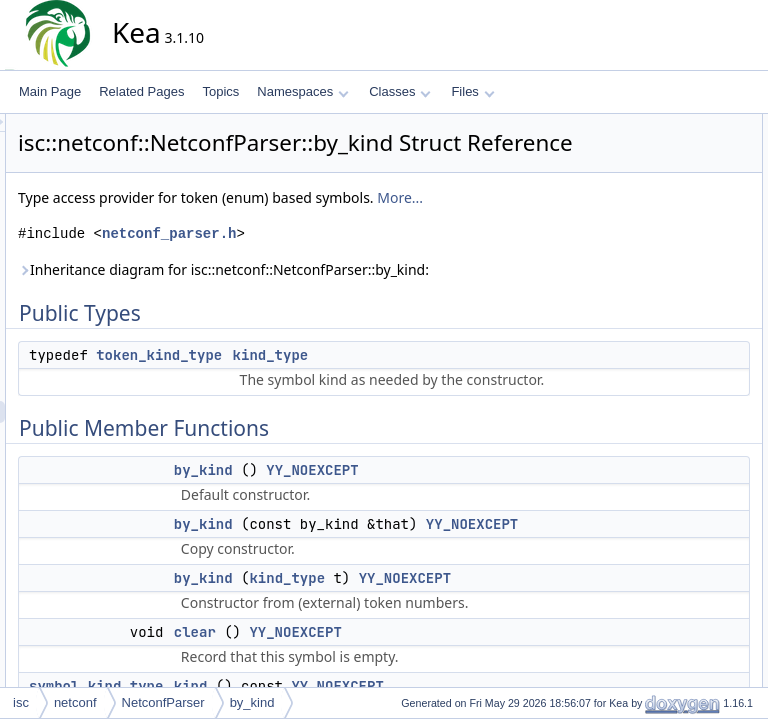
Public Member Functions (682, 169)
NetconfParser (163, 702)
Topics (220, 91)
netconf (75, 702)
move (645, 301)
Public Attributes (658, 345)
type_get (654, 323)
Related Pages (141, 91)
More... (221, 247)
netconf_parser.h (349, 283)
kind (642, 279)
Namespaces (302, 91)
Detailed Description (668, 389)
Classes (400, 91)
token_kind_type (339, 427)
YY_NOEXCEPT (492, 586)
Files (472, 91)
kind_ (645, 367)
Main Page (50, 91)
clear (644, 257)
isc (21, 702)
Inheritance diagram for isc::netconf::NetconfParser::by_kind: (317, 330)
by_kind (383, 586)
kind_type (451, 427)
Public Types (649, 125)
